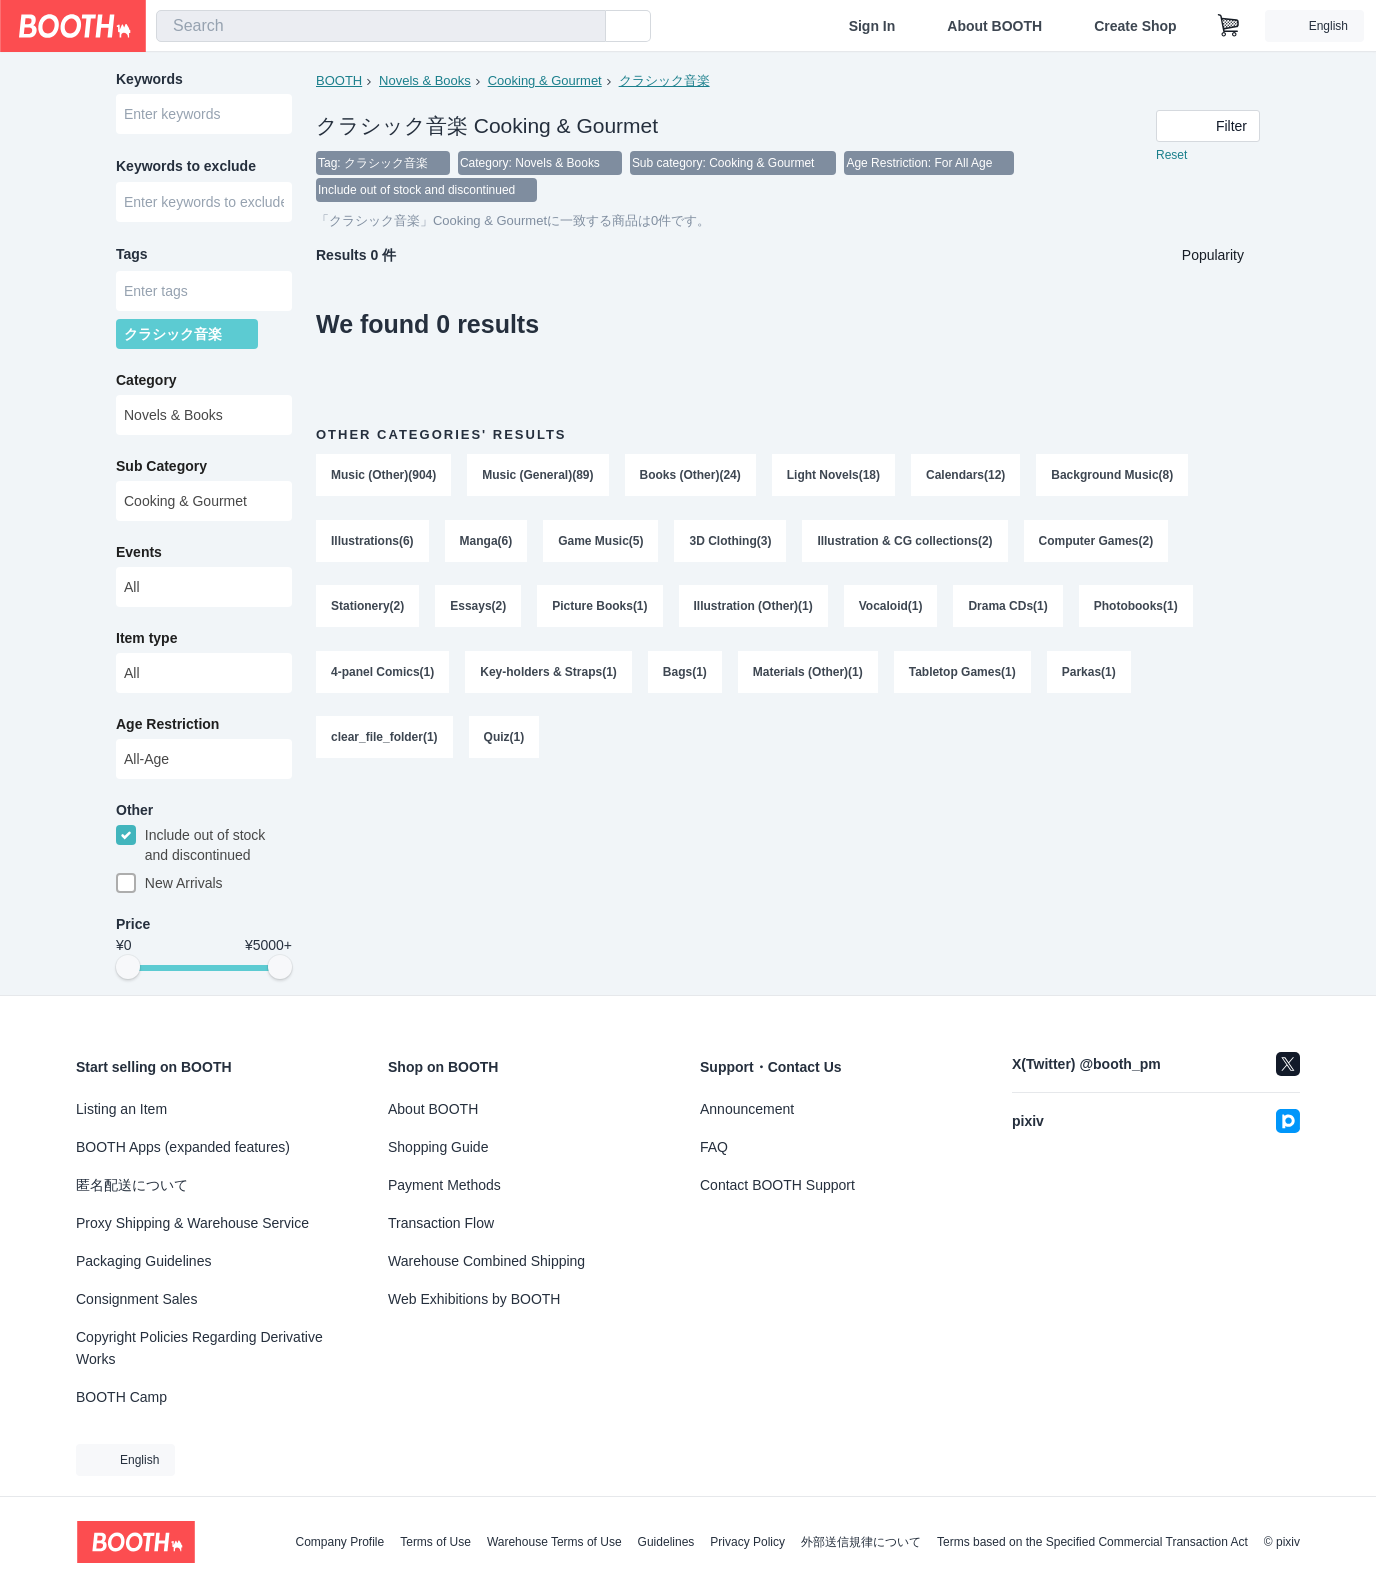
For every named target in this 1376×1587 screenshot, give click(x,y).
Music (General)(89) (537, 477)
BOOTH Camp (121, 1397)
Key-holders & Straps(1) (548, 675)
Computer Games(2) (1096, 543)
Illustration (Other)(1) (753, 609)
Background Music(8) (1113, 477)
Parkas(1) (1089, 675)
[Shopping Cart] (1229, 26)
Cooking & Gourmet (545, 80)
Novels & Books (425, 80)
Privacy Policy (747, 1542)
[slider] (128, 972)
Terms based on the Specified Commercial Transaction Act (1092, 1542)
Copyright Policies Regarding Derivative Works (199, 1348)
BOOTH (339, 80)
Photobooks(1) (1136, 609)
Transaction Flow (441, 1223)
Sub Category (161, 469)
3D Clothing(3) (731, 543)
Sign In (872, 26)
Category (146, 383)
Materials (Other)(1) (808, 675)
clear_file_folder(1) (384, 741)
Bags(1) (685, 675)
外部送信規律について (861, 1542)
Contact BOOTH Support (777, 1185)
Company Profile (339, 1542)
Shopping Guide (438, 1147)
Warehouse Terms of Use (554, 1542)
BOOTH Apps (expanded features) (183, 1147)
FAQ (714, 1147)
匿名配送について (132, 1185)
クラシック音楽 (664, 80)
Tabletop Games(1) (962, 675)
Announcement (747, 1109)
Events (139, 555)
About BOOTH (994, 26)
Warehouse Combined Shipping (486, 1261)
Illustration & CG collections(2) (905, 543)
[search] (586, 27)
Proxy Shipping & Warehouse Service (192, 1223)
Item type (146, 641)
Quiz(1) (504, 741)
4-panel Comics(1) (382, 675)
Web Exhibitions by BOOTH (474, 1299)
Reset (1171, 156)
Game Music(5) (600, 543)
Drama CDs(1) (1008, 609)
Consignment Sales (136, 1299)
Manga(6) (486, 543)
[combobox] (381, 26)
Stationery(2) (367, 609)
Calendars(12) (965, 477)
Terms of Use (435, 1542)
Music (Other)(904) (383, 477)
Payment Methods (444, 1185)
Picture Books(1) (599, 609)
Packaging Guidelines (143, 1261)
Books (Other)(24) (690, 477)
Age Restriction (167, 727)
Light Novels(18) (833, 477)
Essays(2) (478, 609)
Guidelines (666, 1542)
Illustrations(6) (372, 543)
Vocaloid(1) (891, 609)
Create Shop (1135, 26)
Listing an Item (121, 1109)
